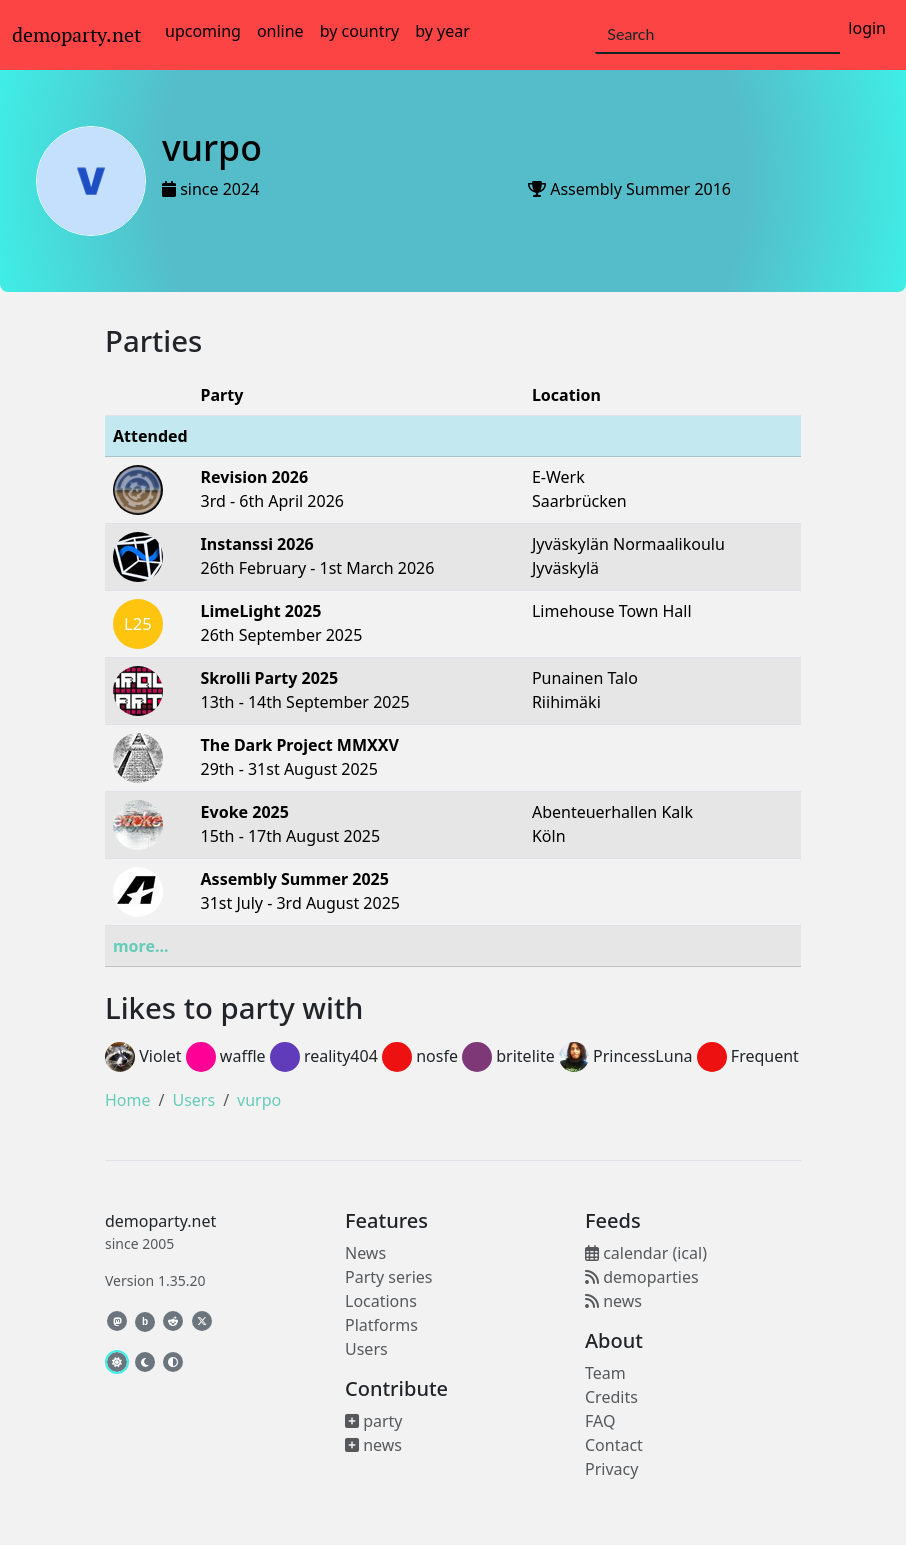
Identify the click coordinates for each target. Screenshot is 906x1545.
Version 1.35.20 (155, 1280)
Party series (388, 1277)
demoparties (642, 1277)
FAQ (600, 1421)
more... (140, 946)
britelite (508, 1056)
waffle (226, 1056)
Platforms (381, 1325)
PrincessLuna (626, 1056)
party (374, 1421)
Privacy (611, 1469)
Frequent (748, 1056)
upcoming (203, 31)
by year (442, 31)
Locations (381, 1301)
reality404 (324, 1056)
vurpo (259, 1100)
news (373, 1445)
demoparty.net (76, 35)
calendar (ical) (646, 1253)
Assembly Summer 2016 (640, 189)
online (280, 31)
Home (128, 1100)
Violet (143, 1056)
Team (605, 1373)
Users (193, 1100)
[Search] (717, 35)
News (365, 1253)
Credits (611, 1397)
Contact (614, 1445)
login (867, 28)
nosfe (420, 1056)
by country (360, 31)
